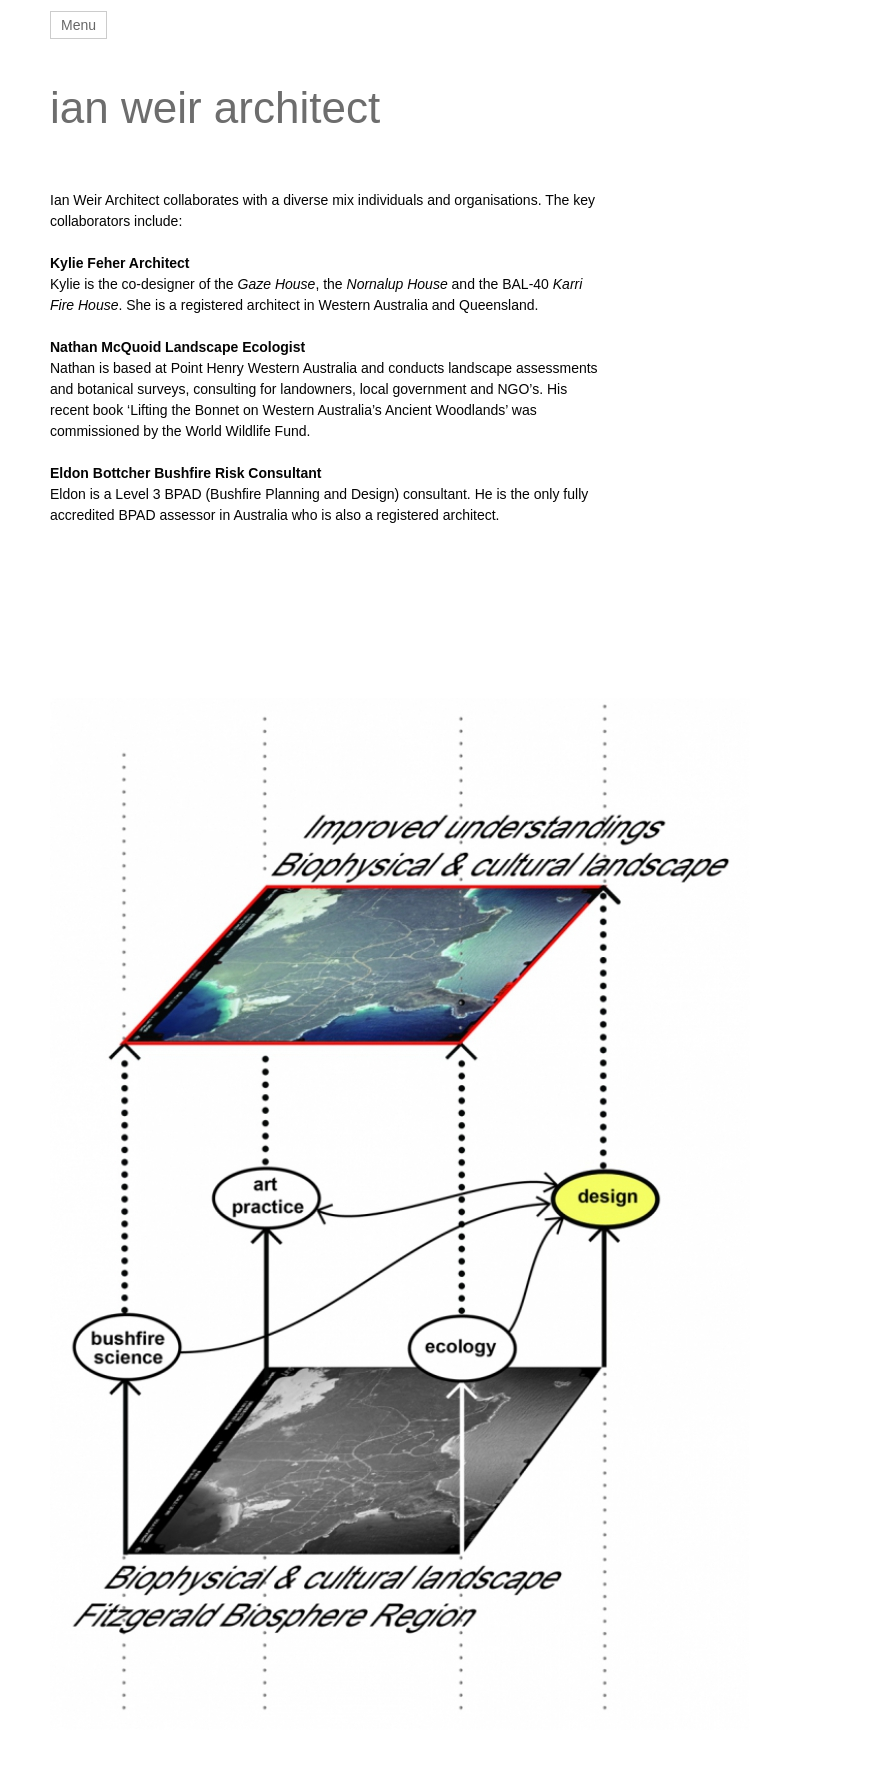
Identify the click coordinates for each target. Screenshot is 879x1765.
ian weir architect (215, 107)
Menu (78, 25)
